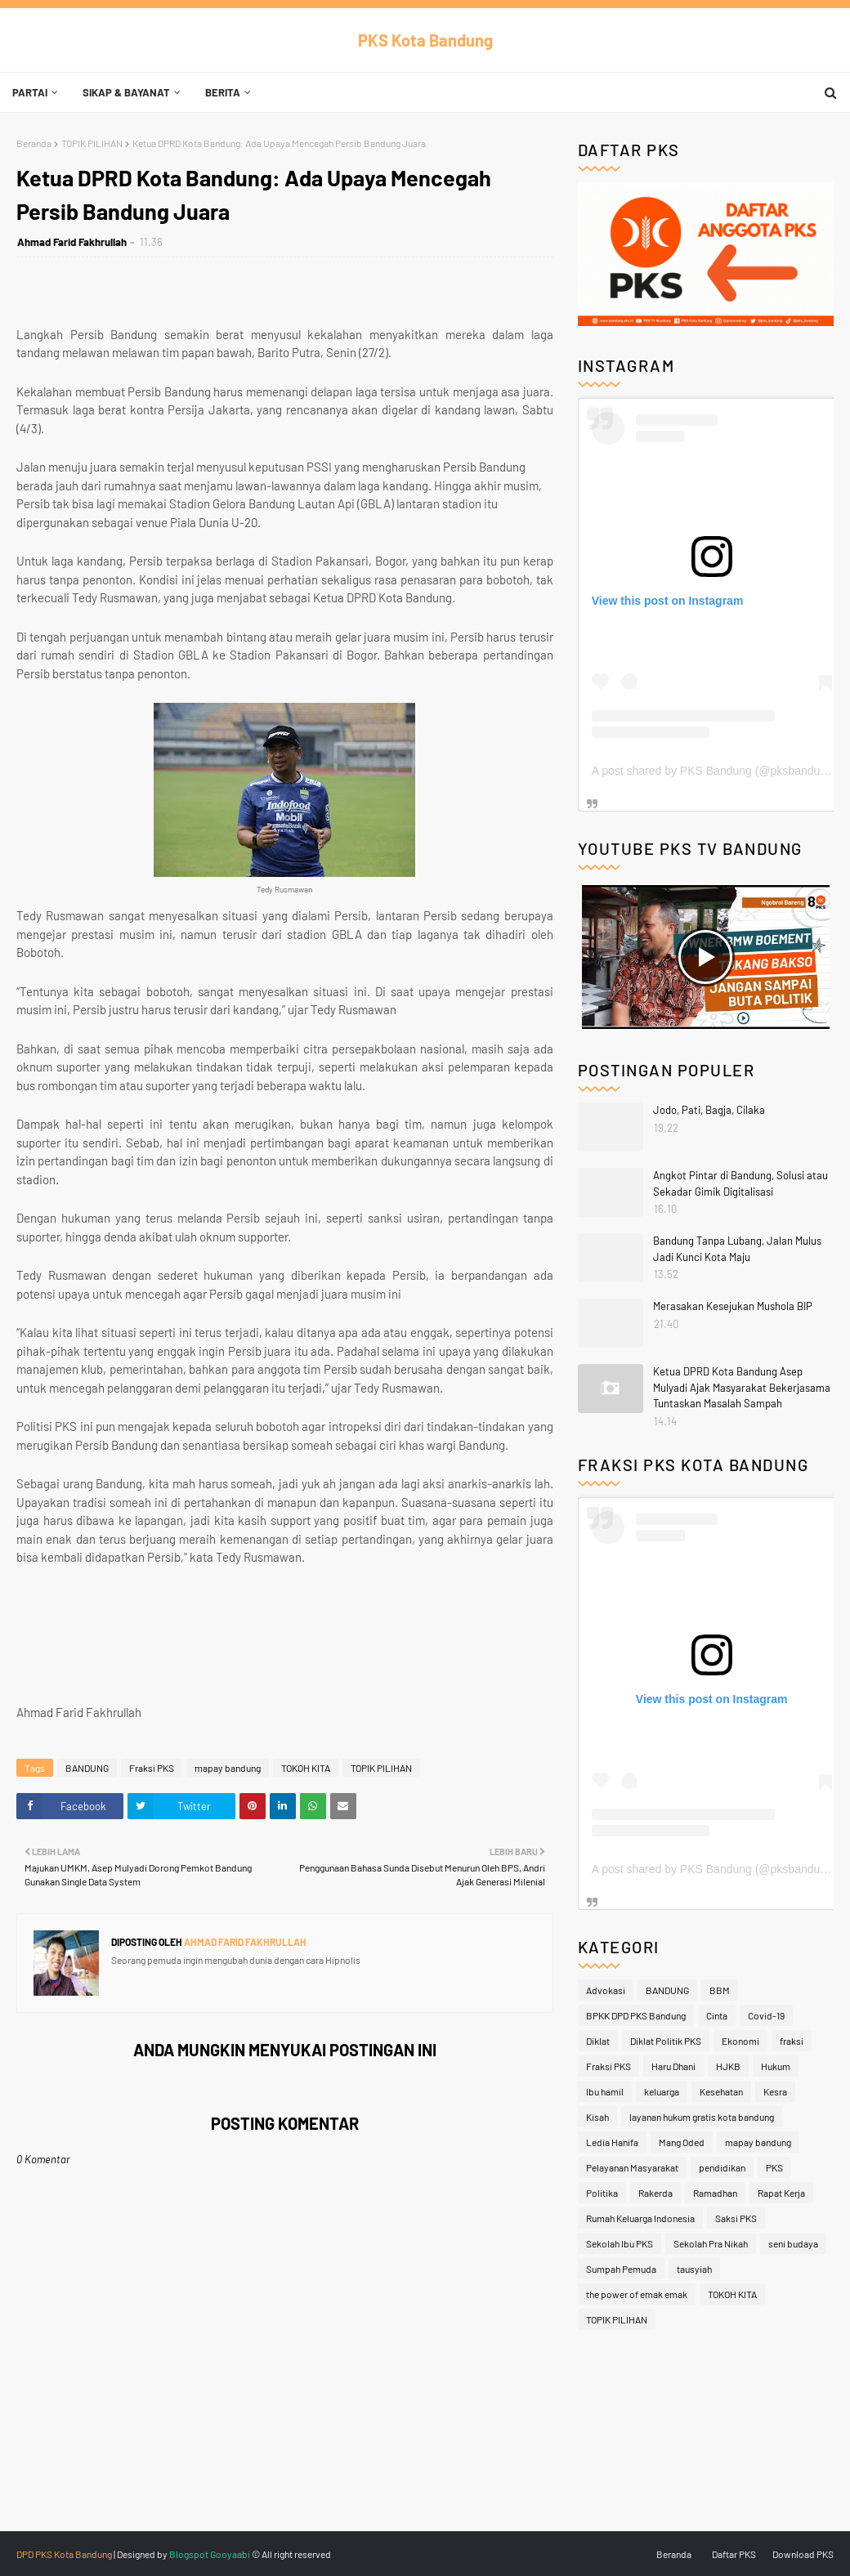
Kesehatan (721, 2091)
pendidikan (722, 2167)
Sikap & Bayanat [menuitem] (126, 92)
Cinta (716, 2015)
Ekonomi (740, 2040)
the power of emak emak (636, 2294)
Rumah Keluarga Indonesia (640, 2218)
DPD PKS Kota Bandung (64, 2554)
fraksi (791, 2040)
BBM (719, 1990)
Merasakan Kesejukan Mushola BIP (732, 1306)
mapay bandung (228, 1767)
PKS (774, 2167)
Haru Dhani (673, 2066)
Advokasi (605, 1990)
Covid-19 (766, 2015)
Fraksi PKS (151, 1767)
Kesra (775, 2091)
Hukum (775, 2066)
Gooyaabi (230, 2554)
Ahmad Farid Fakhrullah (72, 241)
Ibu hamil (605, 2091)
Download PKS (803, 2554)
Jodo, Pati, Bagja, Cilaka (709, 1109)
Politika (602, 2192)
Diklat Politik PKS (665, 2040)
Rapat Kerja (781, 2192)
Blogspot (188, 2554)
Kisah (597, 2116)
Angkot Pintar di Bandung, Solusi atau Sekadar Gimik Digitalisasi (740, 1183)
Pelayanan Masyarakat (632, 2167)
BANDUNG (87, 1767)
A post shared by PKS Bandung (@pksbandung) (714, 770)
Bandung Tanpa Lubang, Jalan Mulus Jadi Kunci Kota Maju (737, 1248)
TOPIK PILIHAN (92, 143)
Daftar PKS (734, 2554)
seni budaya (793, 2243)
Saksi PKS (736, 2218)
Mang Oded (682, 2142)
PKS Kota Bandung (425, 40)
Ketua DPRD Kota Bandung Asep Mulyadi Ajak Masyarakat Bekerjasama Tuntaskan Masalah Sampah (741, 1387)
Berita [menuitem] (222, 92)
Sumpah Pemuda (621, 2268)
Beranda (33, 143)
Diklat (598, 2040)
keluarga (661, 2091)
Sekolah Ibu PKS (619, 2243)
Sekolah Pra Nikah (710, 2243)
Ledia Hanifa (612, 2142)
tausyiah (694, 2268)
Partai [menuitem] (29, 92)
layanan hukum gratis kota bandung (701, 2116)
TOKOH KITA (305, 1767)
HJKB (728, 2066)
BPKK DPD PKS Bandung (636, 2015)
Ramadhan (715, 2192)
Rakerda (655, 2192)
